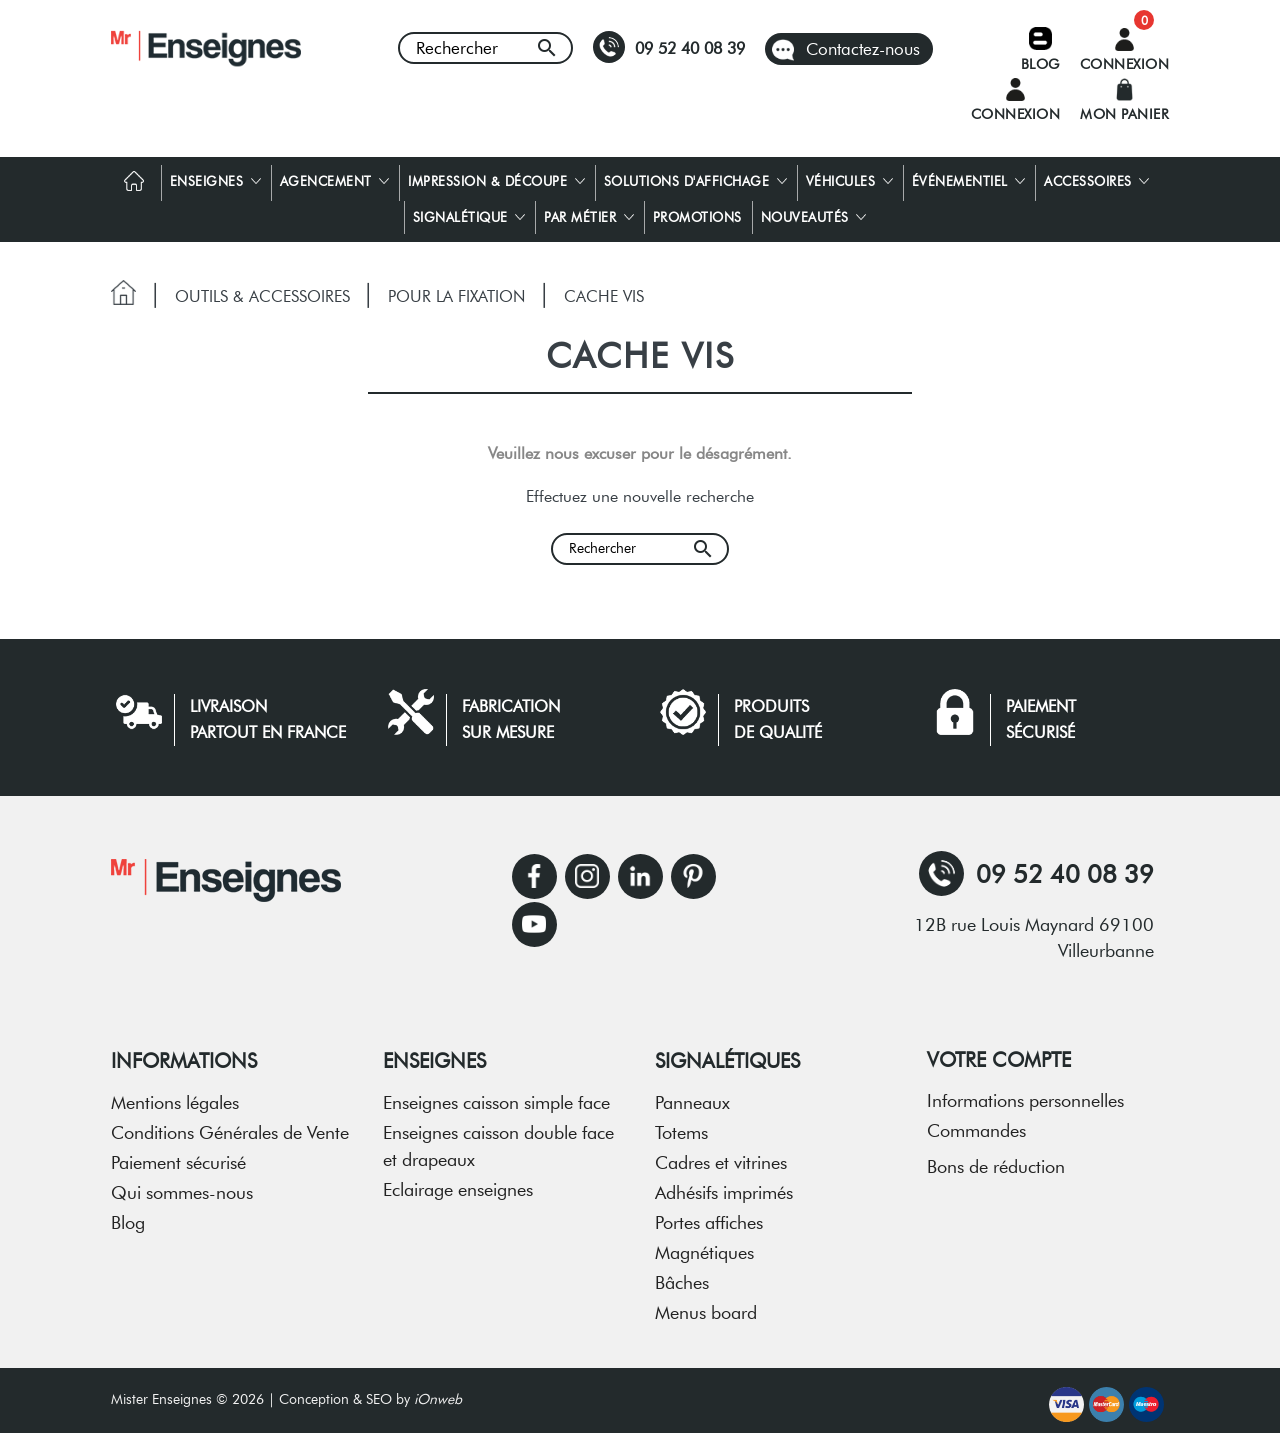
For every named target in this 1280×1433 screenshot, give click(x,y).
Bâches (682, 1276)
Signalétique (469, 210)
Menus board (706, 1306)
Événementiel (969, 174)
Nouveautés (814, 210)
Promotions (697, 210)
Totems (681, 1126)
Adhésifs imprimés (724, 1186)
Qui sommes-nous (182, 1186)
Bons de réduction (996, 1160)
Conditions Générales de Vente (230, 1126)
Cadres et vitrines (721, 1156)
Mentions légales (175, 1096)
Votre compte (999, 1053)
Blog (128, 1216)
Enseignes (215, 174)
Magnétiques (704, 1246)
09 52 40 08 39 (669, 47)
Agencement (335, 174)
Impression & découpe (496, 174)
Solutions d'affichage (695, 174)
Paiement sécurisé (178, 1156)
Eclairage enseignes (458, 1183)
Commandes (976, 1124)
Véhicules (849, 174)
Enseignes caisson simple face (496, 1096)
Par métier (589, 210)
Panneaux (692, 1096)
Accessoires (1096, 174)
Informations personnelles (1025, 1094)
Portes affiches (709, 1216)
